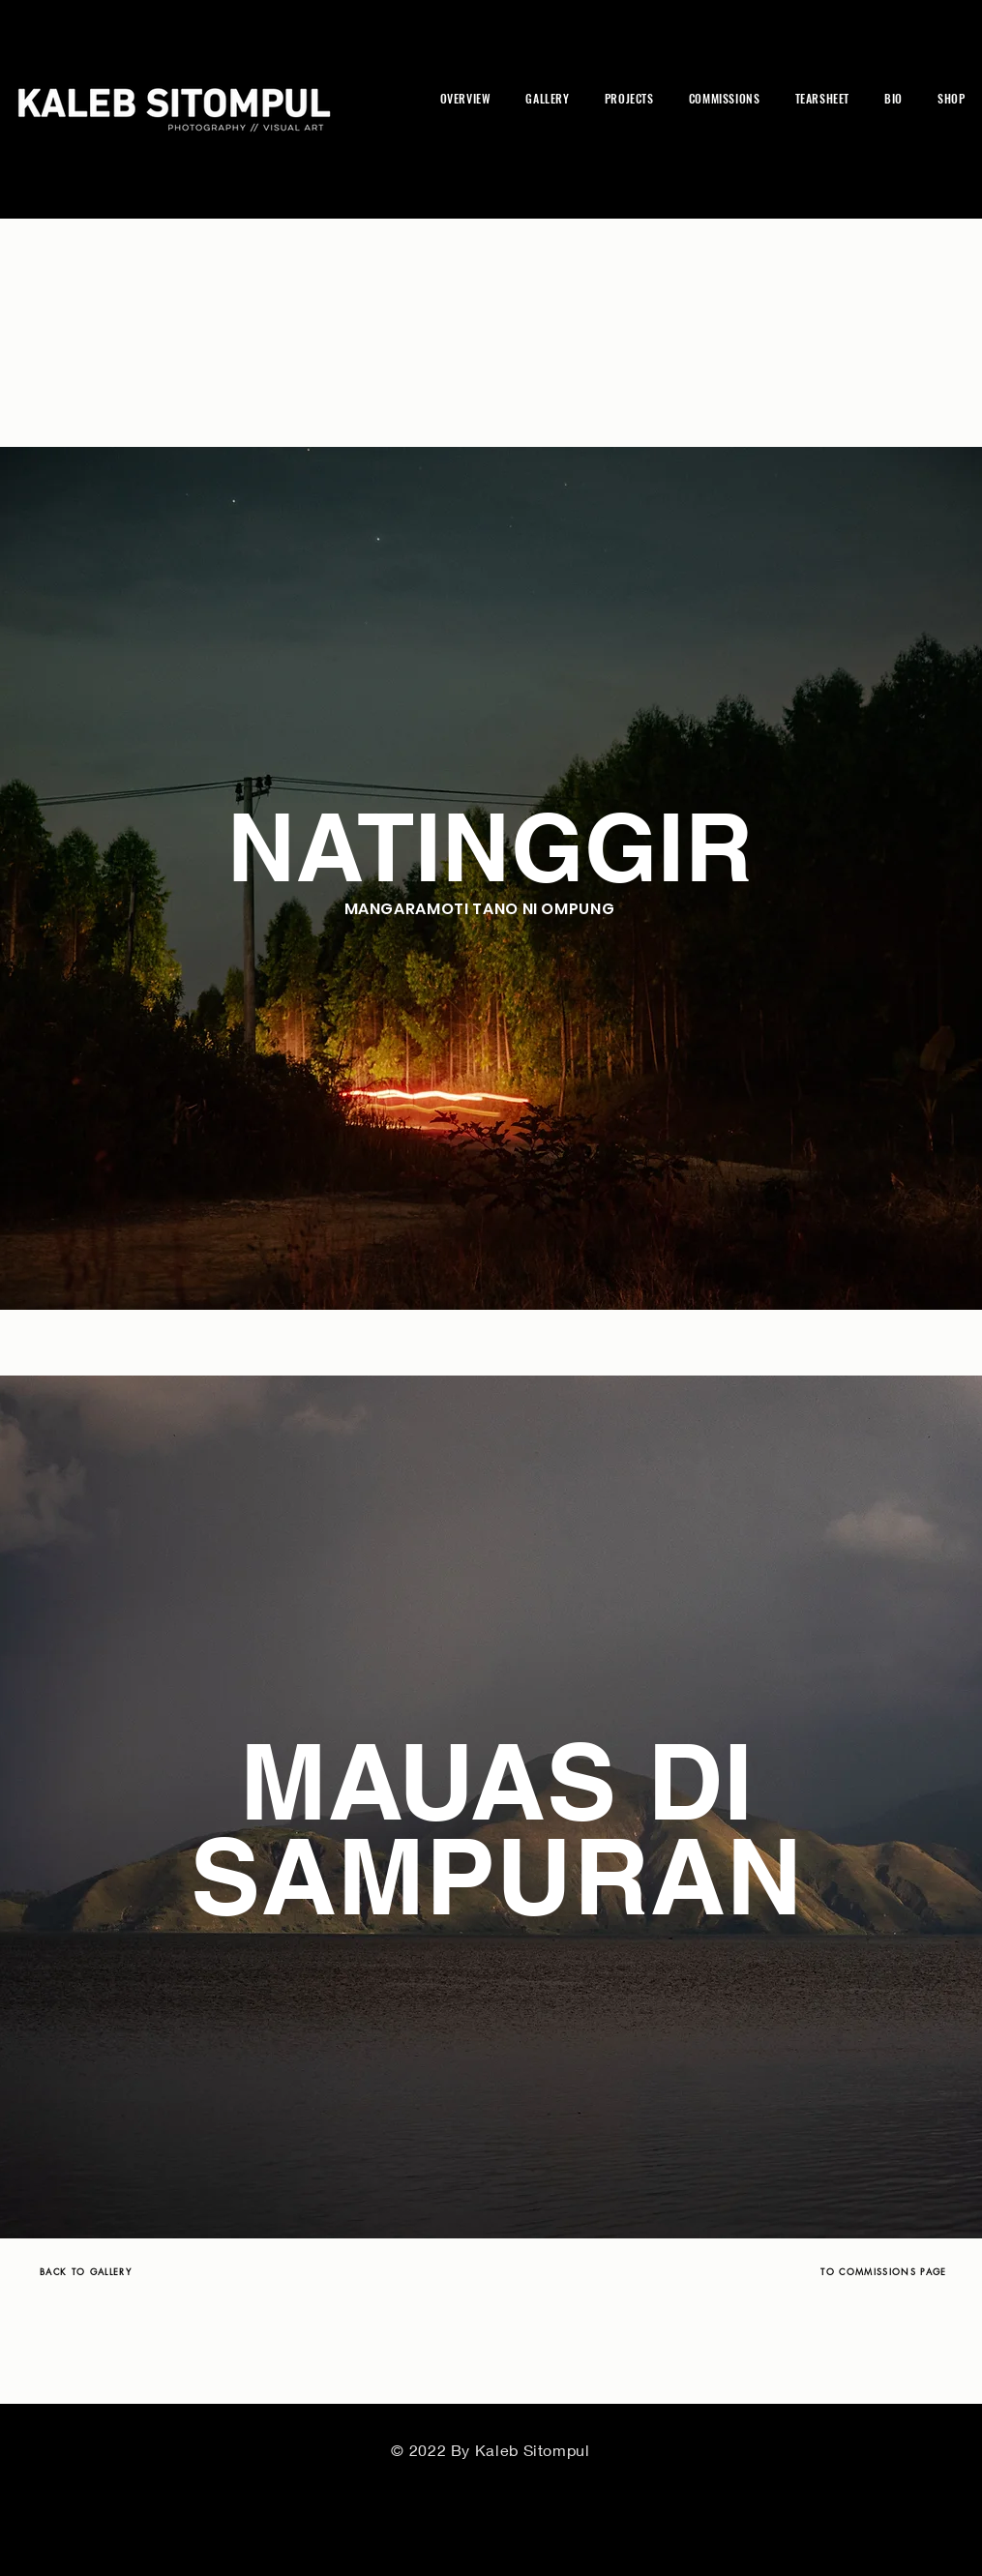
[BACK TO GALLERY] (86, 2271)
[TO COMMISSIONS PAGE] (884, 2271)
